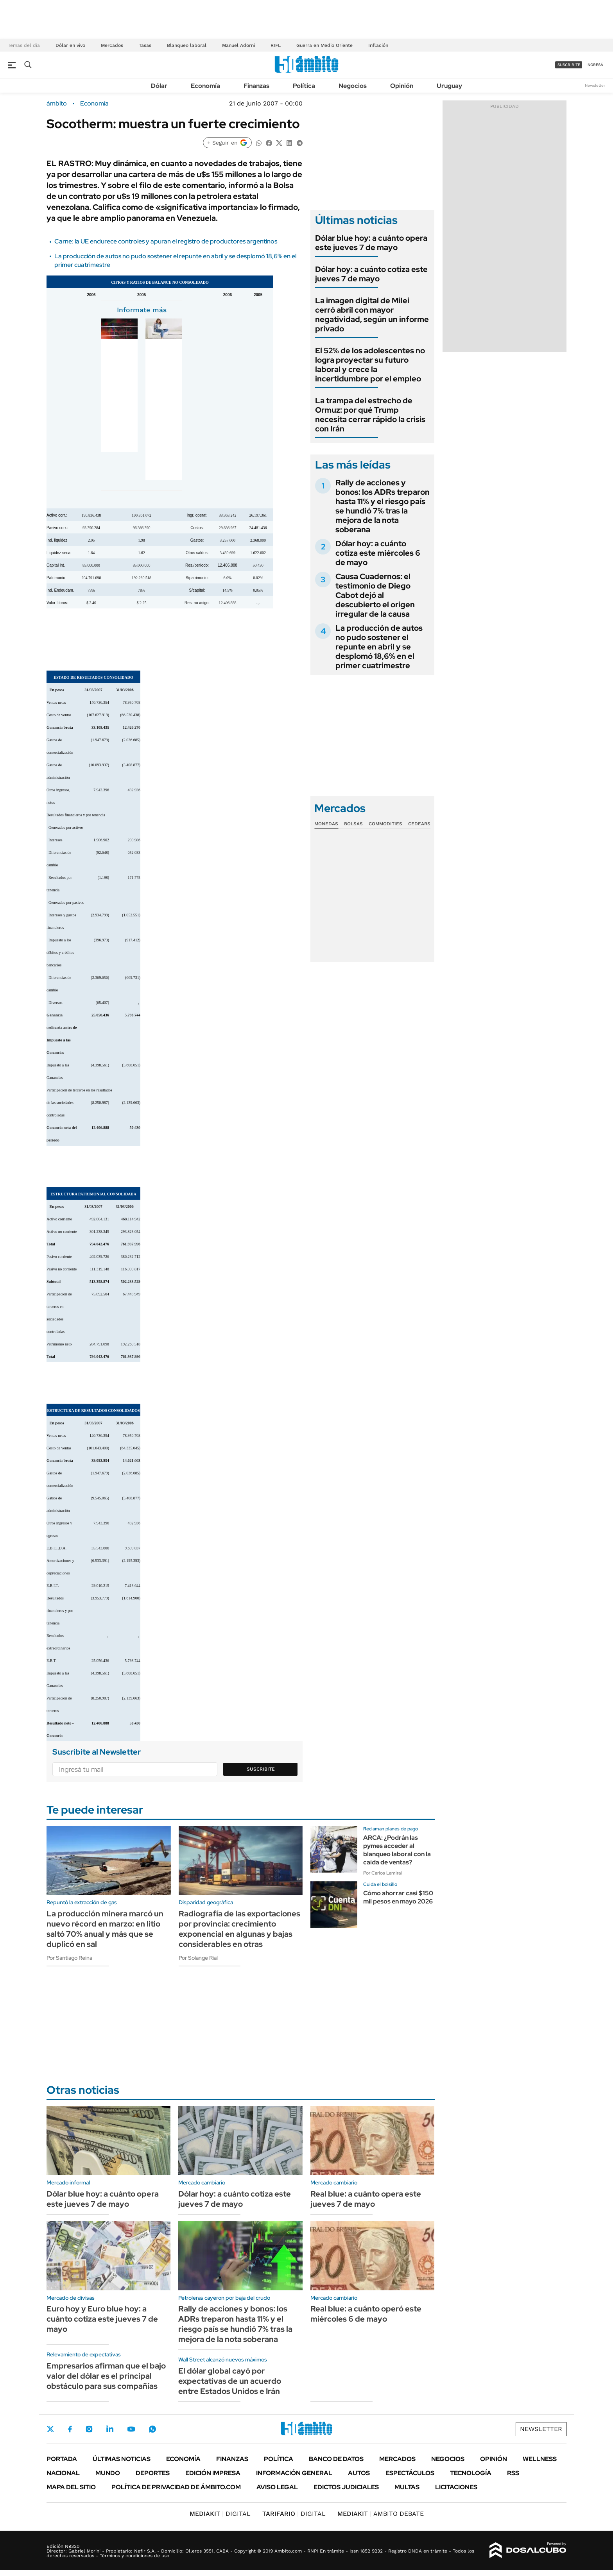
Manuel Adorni (238, 45)
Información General (294, 2473)
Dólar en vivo (70, 45)
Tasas (145, 45)
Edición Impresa (212, 2473)
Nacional (63, 2473)
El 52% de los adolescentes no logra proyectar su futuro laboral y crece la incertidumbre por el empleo (370, 364)
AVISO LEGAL (277, 2487)
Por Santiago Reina (69, 1957)
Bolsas (353, 823)
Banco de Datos (336, 2459)
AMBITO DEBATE (380, 2513)
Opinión (401, 86)
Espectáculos (409, 2473)
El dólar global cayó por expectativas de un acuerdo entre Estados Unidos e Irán (229, 2381)
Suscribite (261, 1769)
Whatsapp (152, 2429)
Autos (359, 2473)
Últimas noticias (122, 2459)
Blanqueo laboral (186, 45)
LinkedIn (109, 2429)
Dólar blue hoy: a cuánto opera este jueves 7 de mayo (371, 242)
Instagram (89, 2429)
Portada (62, 2459)
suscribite (568, 65)
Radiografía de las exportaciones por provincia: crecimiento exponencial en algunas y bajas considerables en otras (239, 1929)
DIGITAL (220, 2513)
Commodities (385, 823)
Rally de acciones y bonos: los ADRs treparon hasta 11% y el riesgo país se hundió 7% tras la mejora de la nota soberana (382, 506)
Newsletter (595, 85)
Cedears (419, 823)
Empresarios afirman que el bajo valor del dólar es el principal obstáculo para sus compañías (106, 2376)
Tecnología (470, 2473)
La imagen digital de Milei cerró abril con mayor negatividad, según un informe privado (372, 314)
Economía (205, 86)
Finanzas (256, 86)
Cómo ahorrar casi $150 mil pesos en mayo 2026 (398, 1897)
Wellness (540, 2459)
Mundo (107, 2473)
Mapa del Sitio (71, 2487)
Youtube (131, 2429)
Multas (406, 2487)
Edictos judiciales (346, 2487)
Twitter (50, 2429)
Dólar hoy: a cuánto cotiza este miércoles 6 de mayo (377, 552)
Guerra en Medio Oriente (324, 45)
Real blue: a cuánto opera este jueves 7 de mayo (365, 2199)
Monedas (326, 823)
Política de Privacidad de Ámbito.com (176, 2487)
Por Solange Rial (198, 1957)
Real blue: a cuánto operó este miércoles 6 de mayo (365, 2314)
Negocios (353, 86)
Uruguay (449, 86)
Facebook (70, 2429)
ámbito (57, 103)
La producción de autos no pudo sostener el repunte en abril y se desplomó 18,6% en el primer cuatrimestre (379, 647)
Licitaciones (456, 2487)
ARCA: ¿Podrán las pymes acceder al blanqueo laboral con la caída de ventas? (397, 1850)
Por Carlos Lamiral (382, 1873)
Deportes (153, 2473)
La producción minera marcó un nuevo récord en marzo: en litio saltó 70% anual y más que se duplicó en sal (105, 1929)
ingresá (594, 65)
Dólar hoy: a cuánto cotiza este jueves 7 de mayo (371, 274)
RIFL (276, 45)
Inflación (378, 45)
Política (304, 86)
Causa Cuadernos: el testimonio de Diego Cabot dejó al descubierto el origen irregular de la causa (375, 595)
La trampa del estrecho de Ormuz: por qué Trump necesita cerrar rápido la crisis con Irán (370, 414)
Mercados (112, 45)
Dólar (159, 86)
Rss (513, 2473)
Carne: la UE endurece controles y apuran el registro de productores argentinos (165, 241)
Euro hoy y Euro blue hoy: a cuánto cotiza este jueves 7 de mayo (102, 2319)
